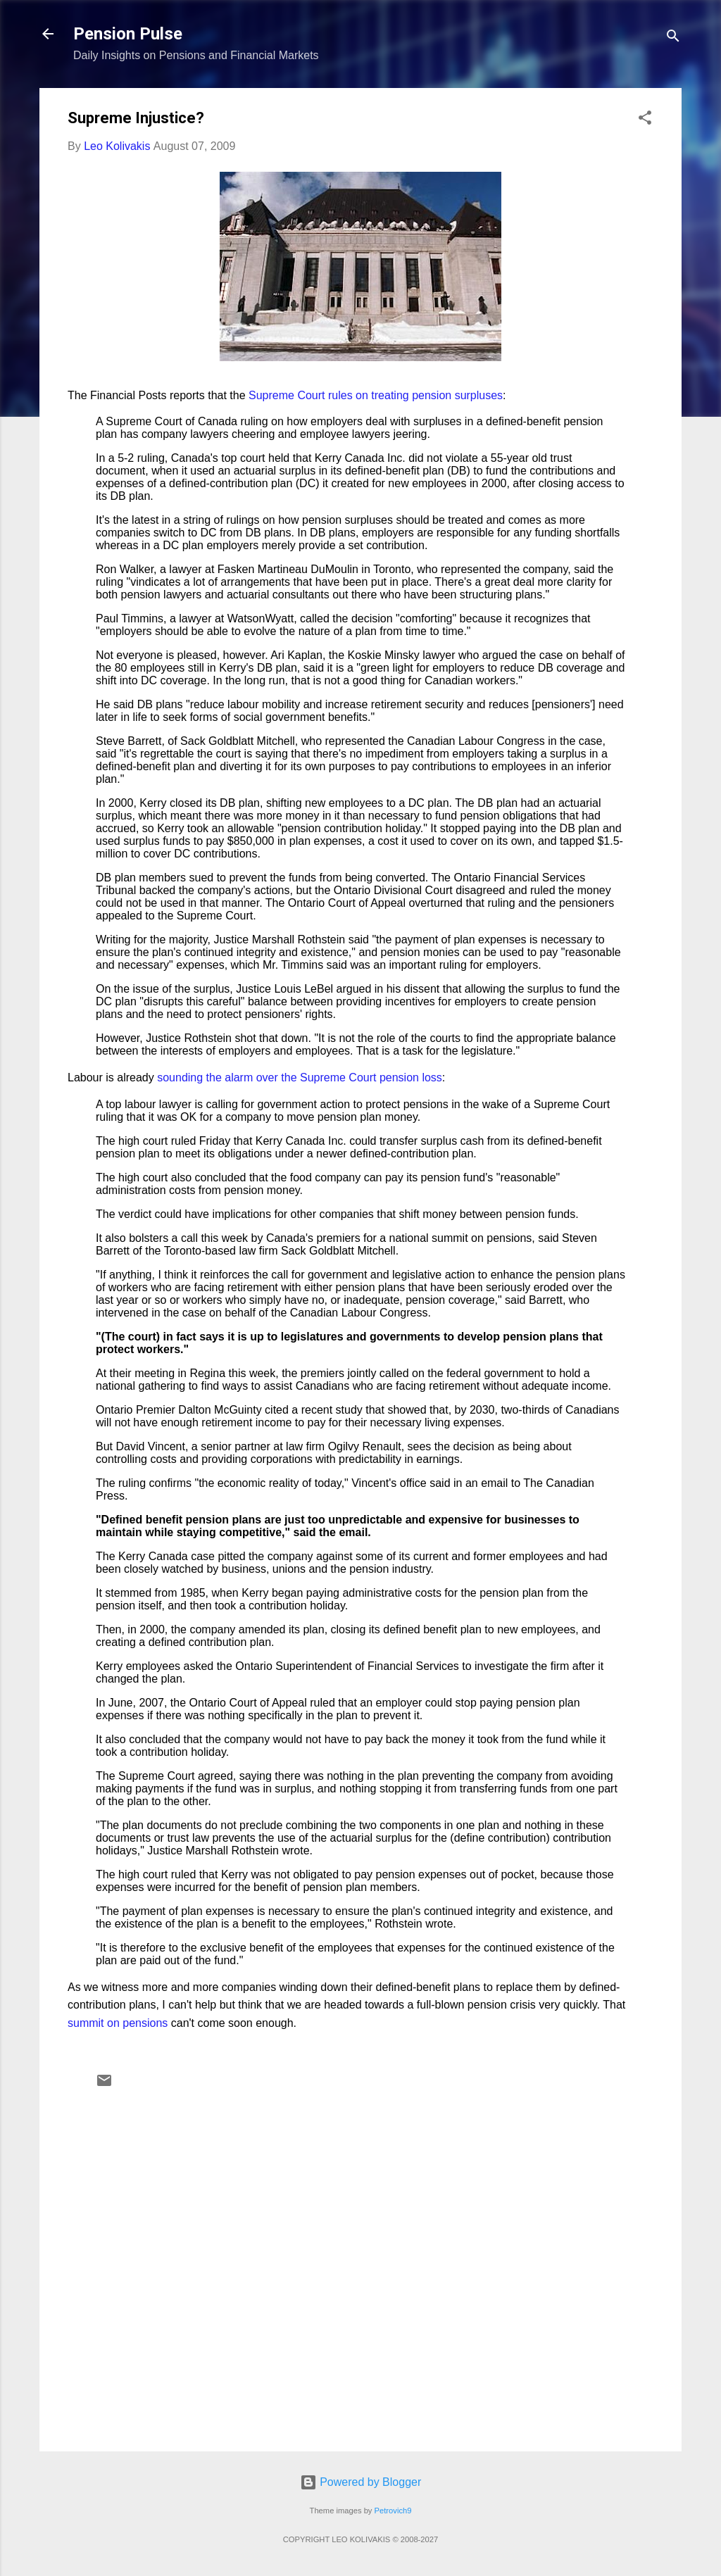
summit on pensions (118, 2023)
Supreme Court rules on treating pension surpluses (376, 395)
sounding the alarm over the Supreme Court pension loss (299, 1077)
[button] (645, 120)
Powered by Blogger (361, 2482)
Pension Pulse (127, 34)
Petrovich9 (393, 2510)
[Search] (673, 38)
